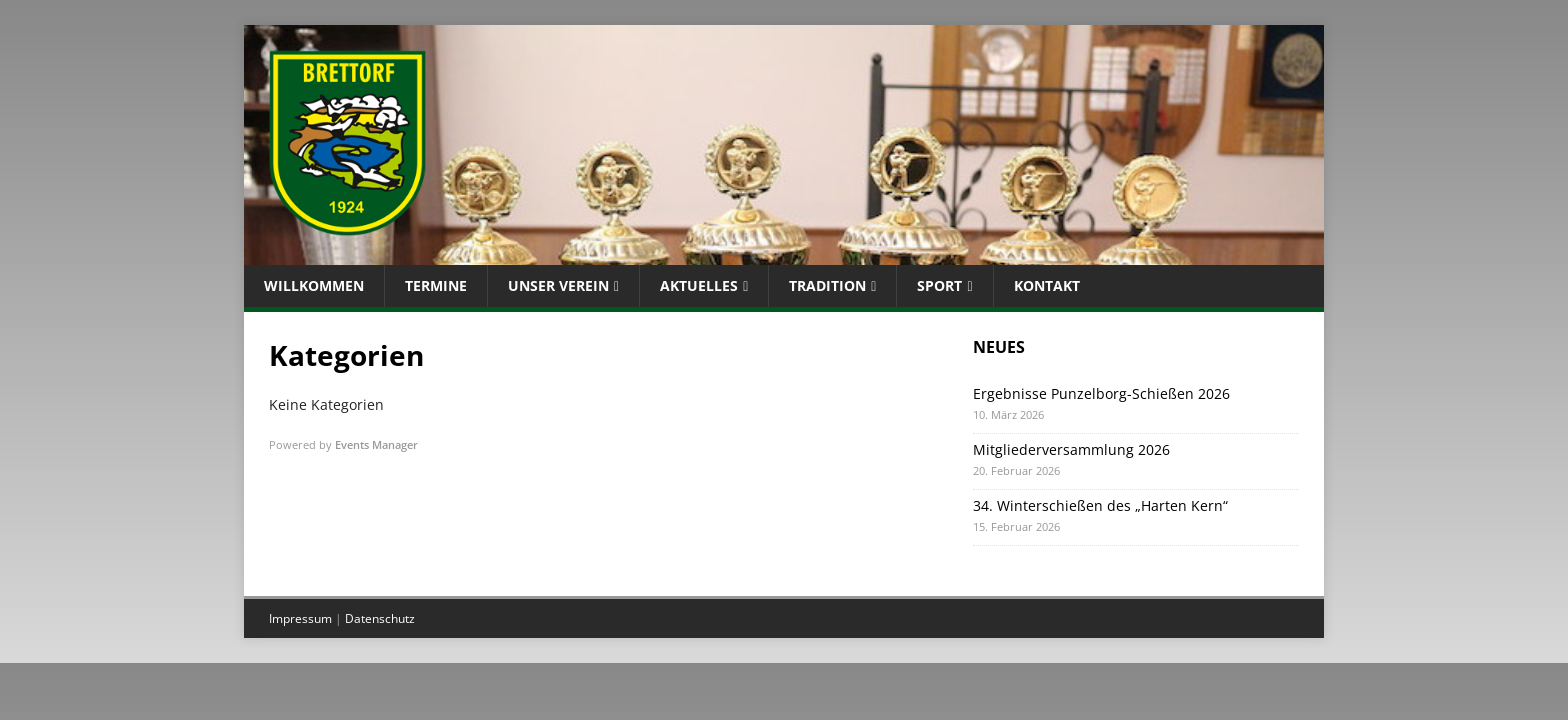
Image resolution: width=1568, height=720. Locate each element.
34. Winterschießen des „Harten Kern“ (1100, 505)
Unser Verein (558, 285)
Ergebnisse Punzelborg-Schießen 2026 (1101, 393)
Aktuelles (699, 285)
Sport (939, 285)
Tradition (827, 285)
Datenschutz (380, 618)
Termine (436, 285)
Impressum (300, 618)
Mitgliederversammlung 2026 (1071, 449)
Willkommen (314, 285)
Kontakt (1047, 285)
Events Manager (376, 444)
